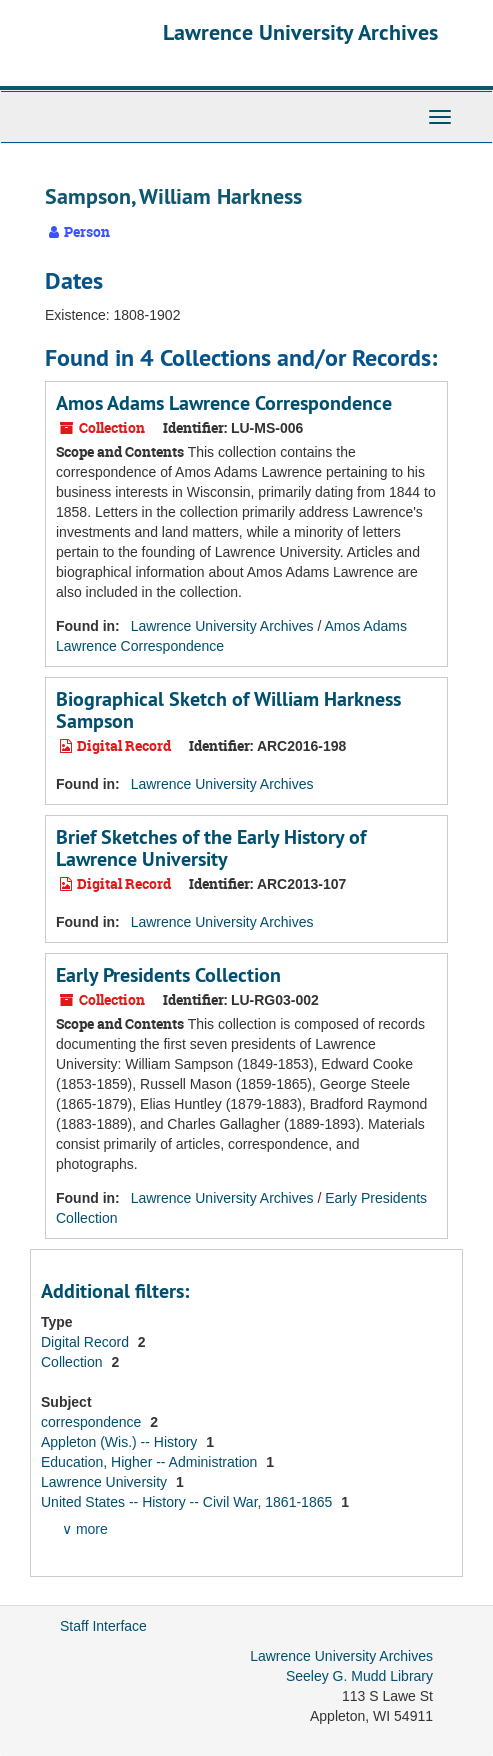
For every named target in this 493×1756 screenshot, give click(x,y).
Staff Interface (103, 1626)
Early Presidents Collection (168, 975)
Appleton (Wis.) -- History (121, 1442)
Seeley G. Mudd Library (359, 1676)
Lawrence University (106, 1482)
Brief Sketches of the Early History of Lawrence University (211, 848)
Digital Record (87, 1342)
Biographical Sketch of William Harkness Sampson (228, 710)
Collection (73, 1362)
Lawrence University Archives (300, 32)
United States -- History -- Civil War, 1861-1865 (188, 1502)
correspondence (93, 1422)
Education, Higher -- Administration (151, 1462)
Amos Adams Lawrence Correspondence (224, 403)
